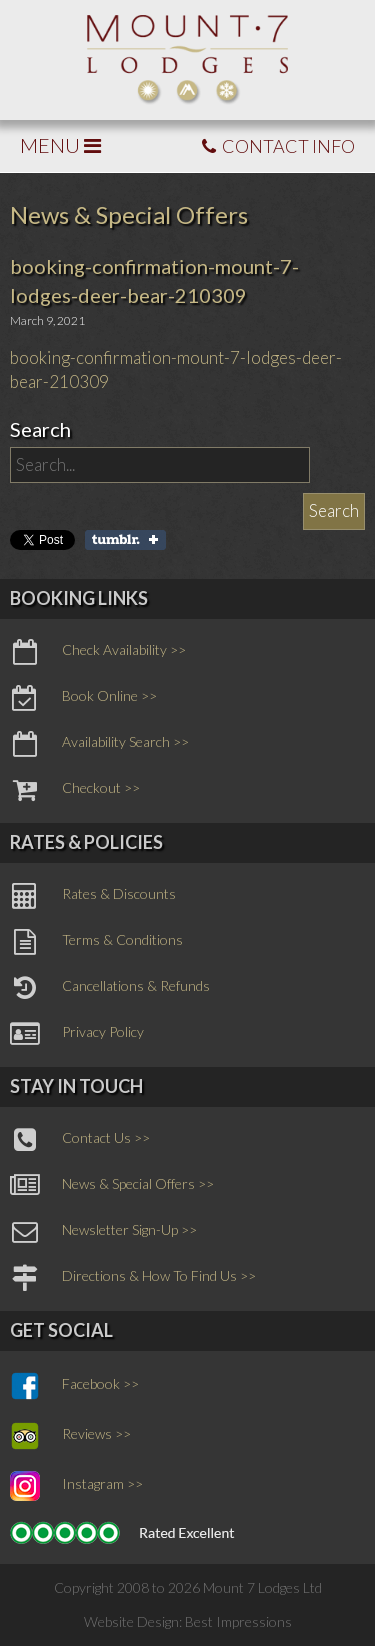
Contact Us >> (80, 1140)
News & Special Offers (129, 214)
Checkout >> (75, 790)
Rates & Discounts (93, 896)
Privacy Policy (77, 1034)
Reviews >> (70, 1436)
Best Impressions (238, 1621)
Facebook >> (74, 1386)
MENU (60, 145)
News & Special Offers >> (112, 1186)
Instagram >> (76, 1486)
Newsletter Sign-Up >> (103, 1232)
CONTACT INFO (278, 146)
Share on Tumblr (125, 540)
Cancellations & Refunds (110, 988)
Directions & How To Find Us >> (133, 1278)
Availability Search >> (99, 744)
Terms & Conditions (96, 942)
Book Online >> (83, 698)
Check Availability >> (98, 652)
